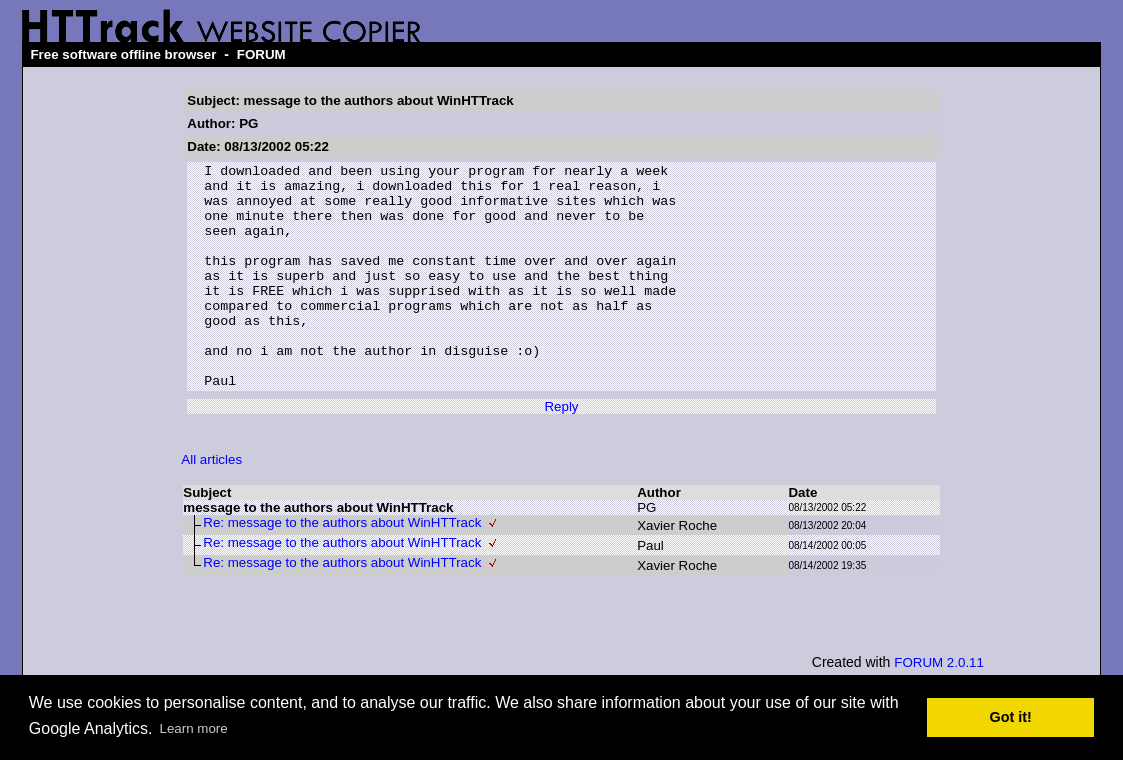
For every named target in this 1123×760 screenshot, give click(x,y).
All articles (211, 504)
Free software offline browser (123, 54)
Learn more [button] (194, 728)
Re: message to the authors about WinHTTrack (342, 567)
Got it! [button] (1011, 717)
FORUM (261, 54)
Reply (561, 451)
